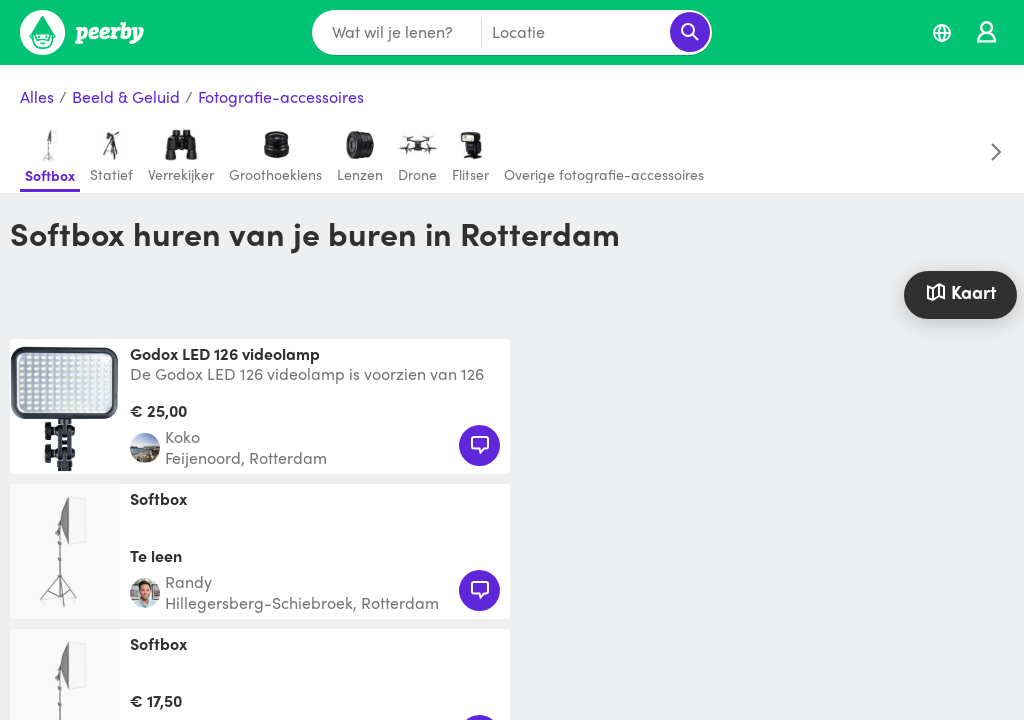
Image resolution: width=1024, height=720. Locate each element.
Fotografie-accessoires (281, 97)
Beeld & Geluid (126, 97)
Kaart (961, 291)
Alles (37, 97)
